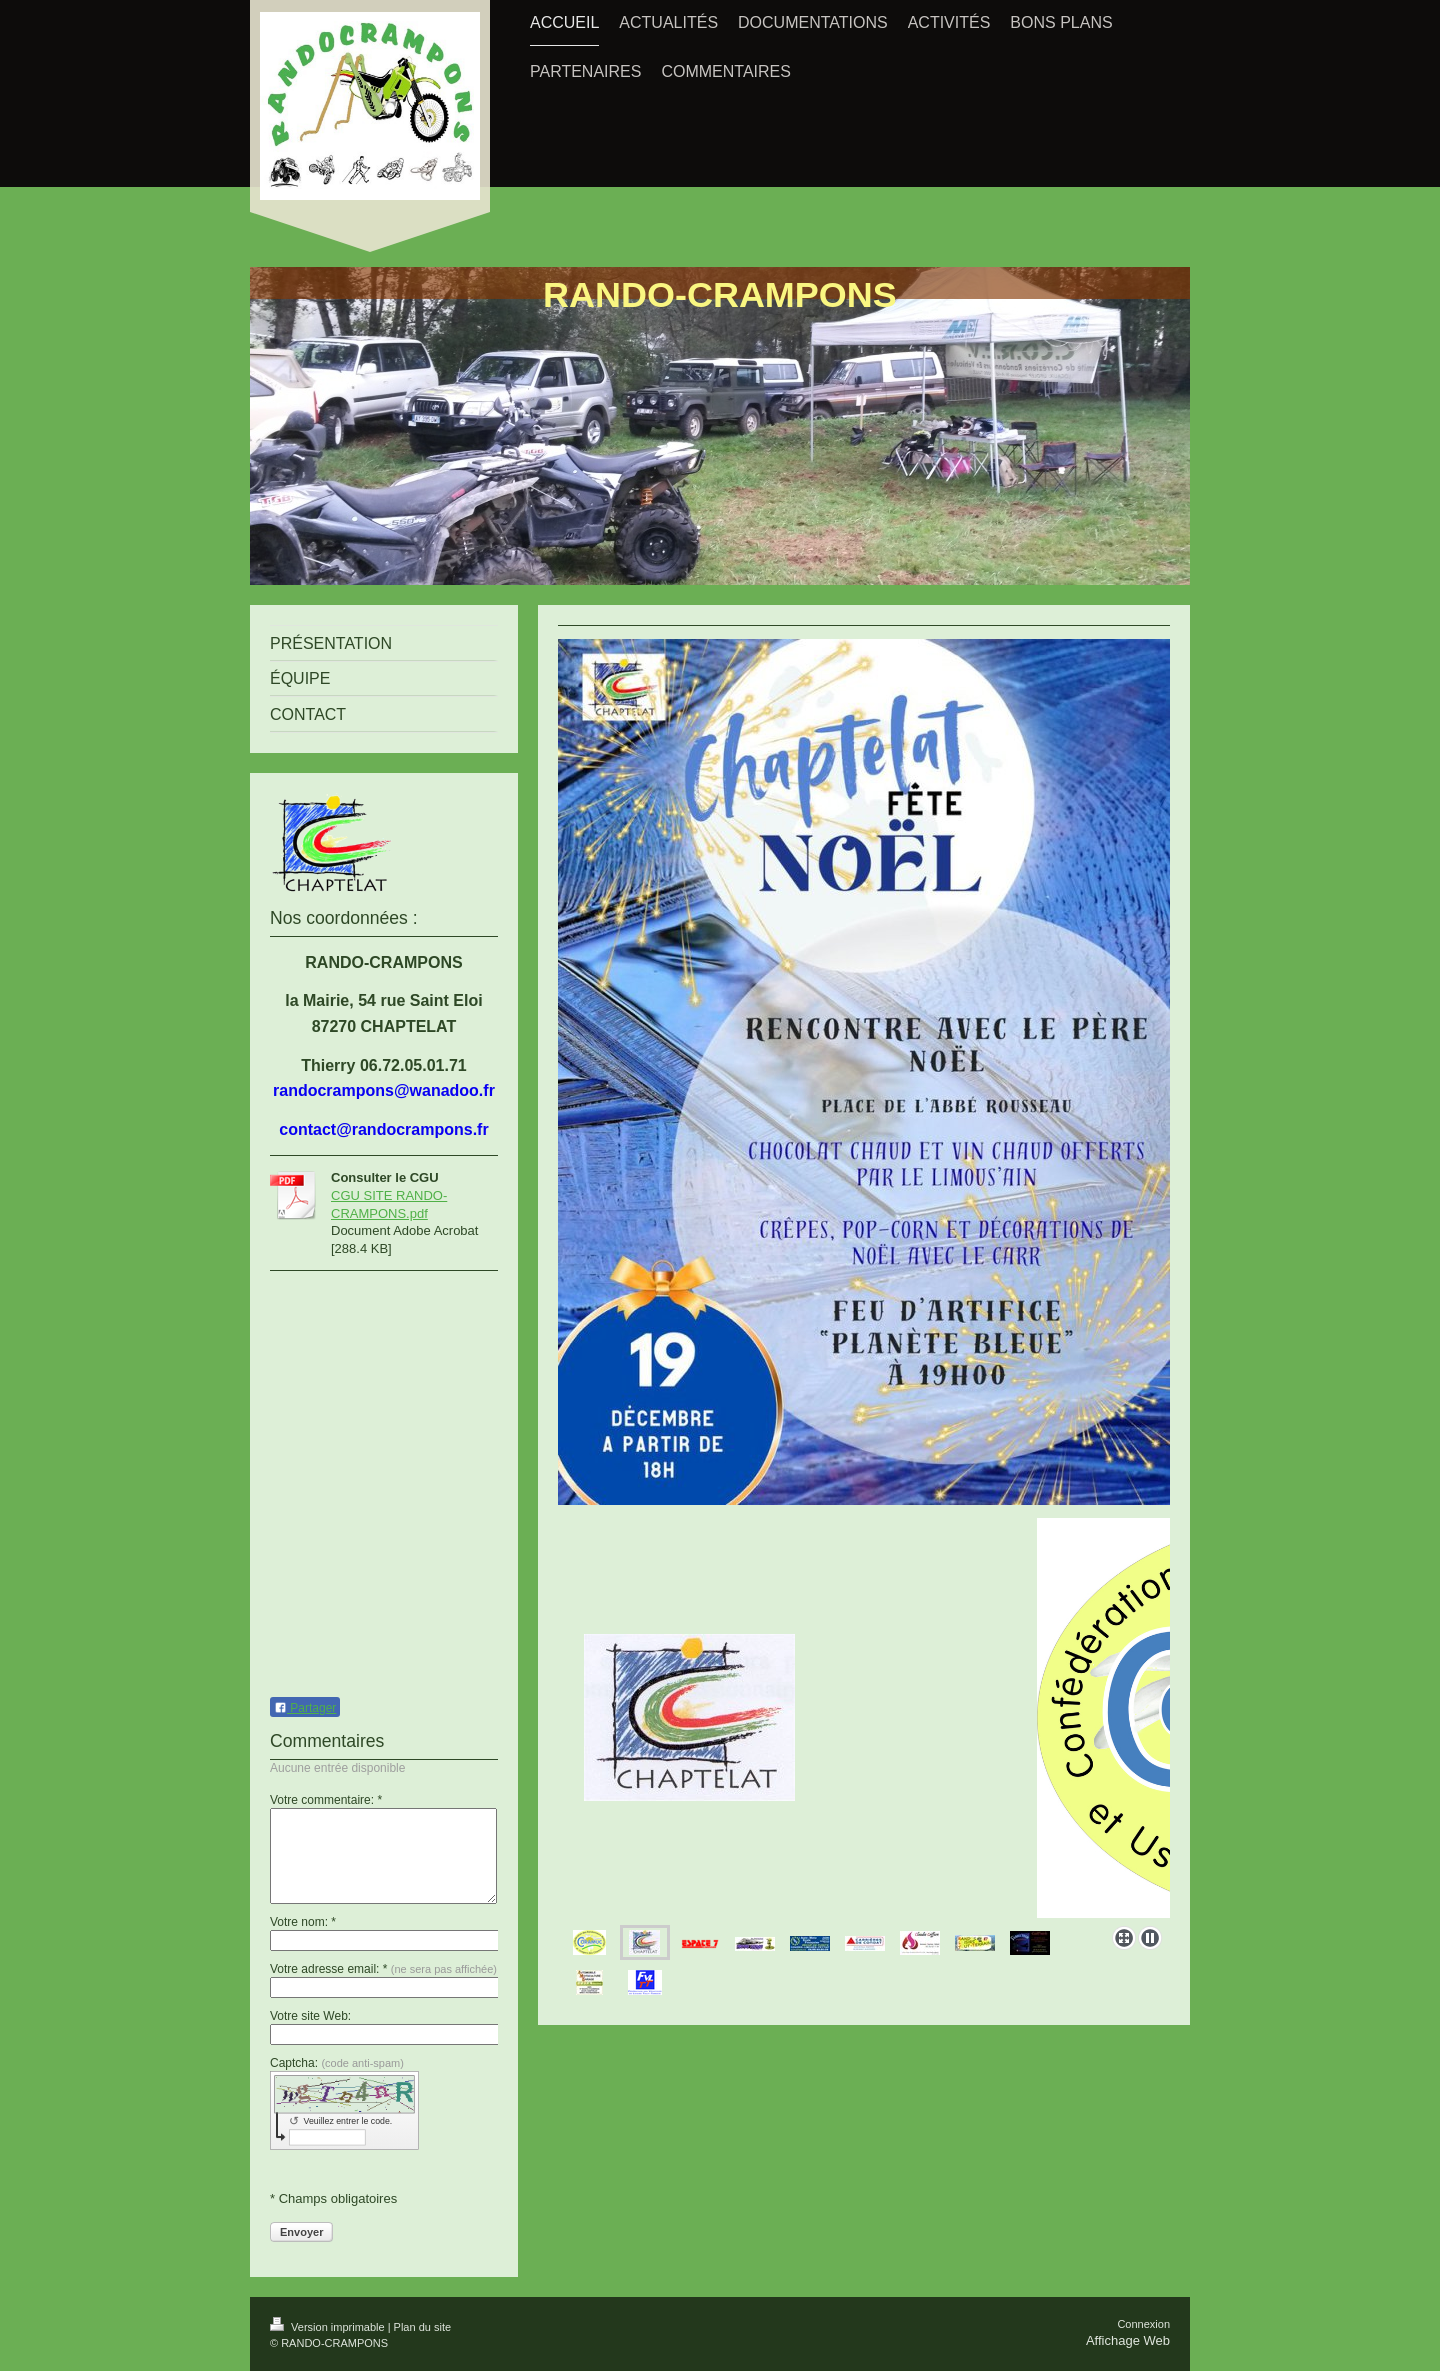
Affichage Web (1128, 2340)
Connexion (1143, 2324)
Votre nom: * (303, 1922)
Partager (305, 1708)
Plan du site (422, 2327)
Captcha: (337, 2063)
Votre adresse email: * (383, 1969)
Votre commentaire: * (326, 1800)
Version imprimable (329, 2327)
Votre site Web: (310, 2016)
